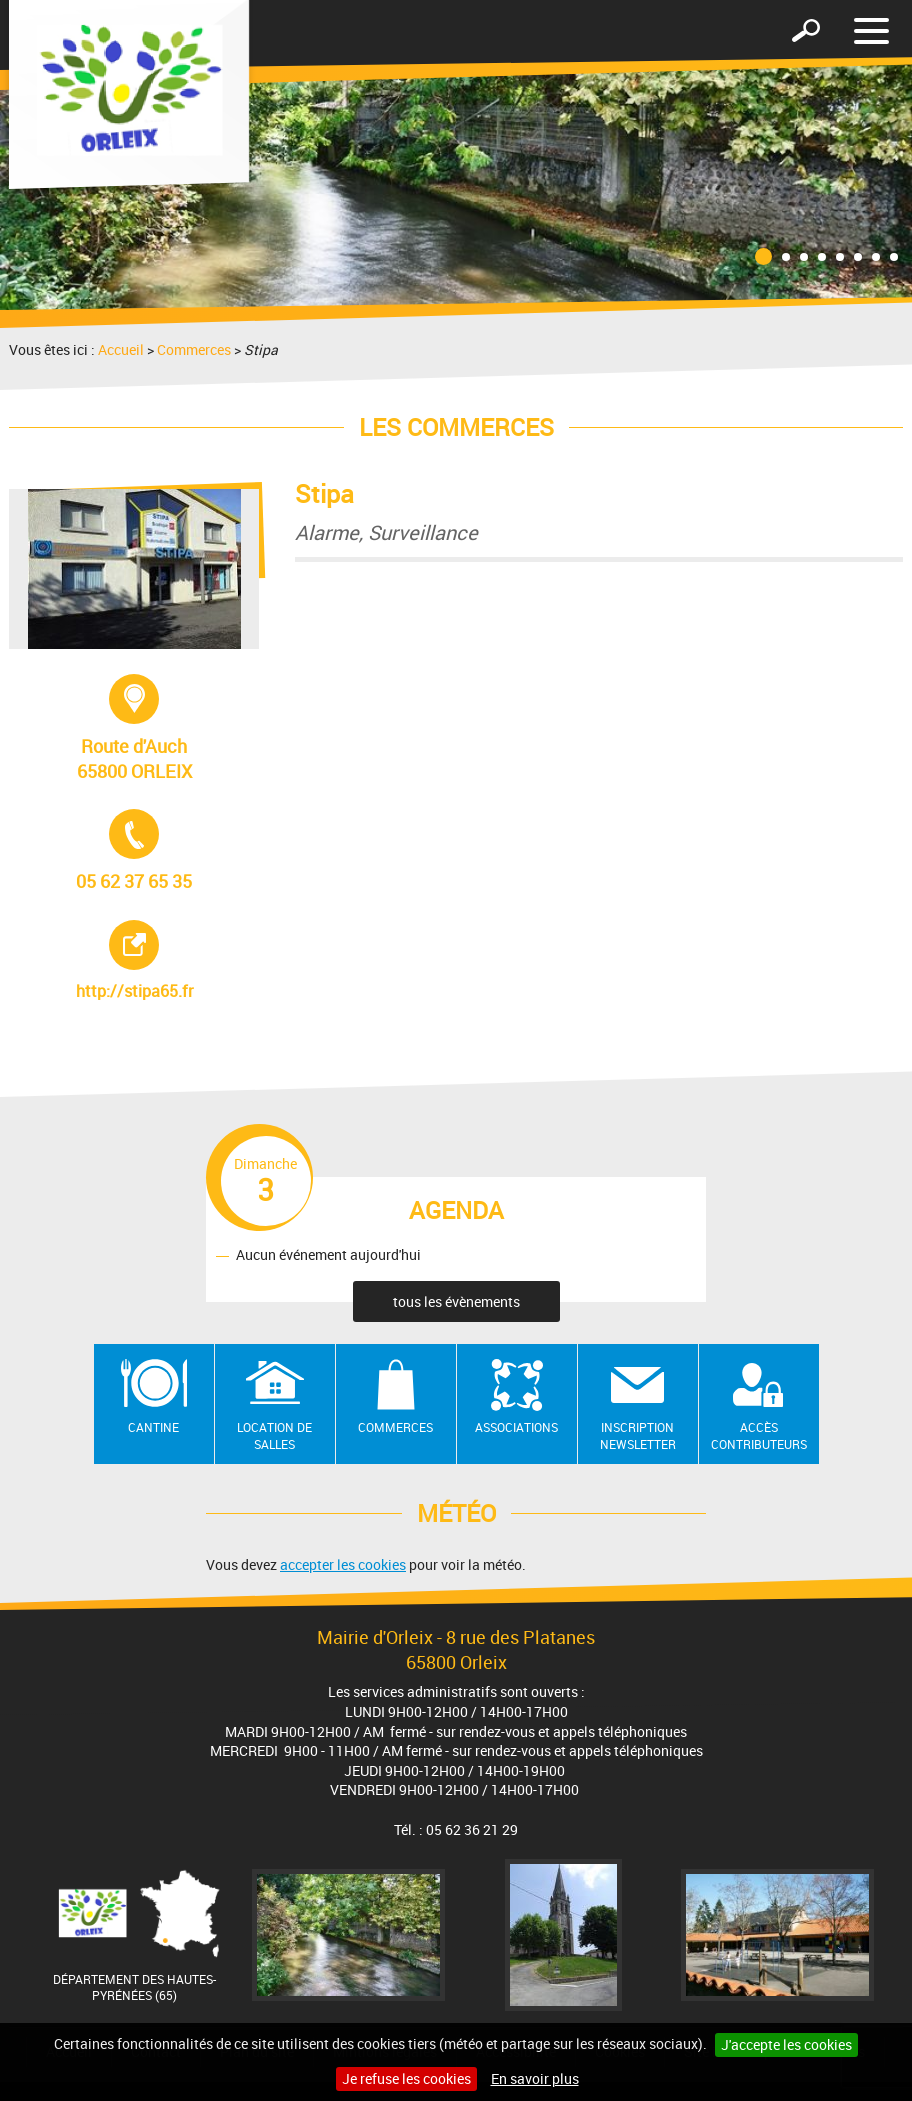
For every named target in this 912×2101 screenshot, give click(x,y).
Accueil (121, 349)
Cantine (153, 1427)
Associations (516, 1427)
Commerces (194, 349)
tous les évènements (456, 1301)
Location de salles (274, 1435)
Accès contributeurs (759, 1435)
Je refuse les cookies (406, 2078)
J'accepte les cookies (786, 2044)
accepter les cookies (343, 1564)
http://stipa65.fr (165, 961)
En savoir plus (535, 2078)
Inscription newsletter (638, 1435)
